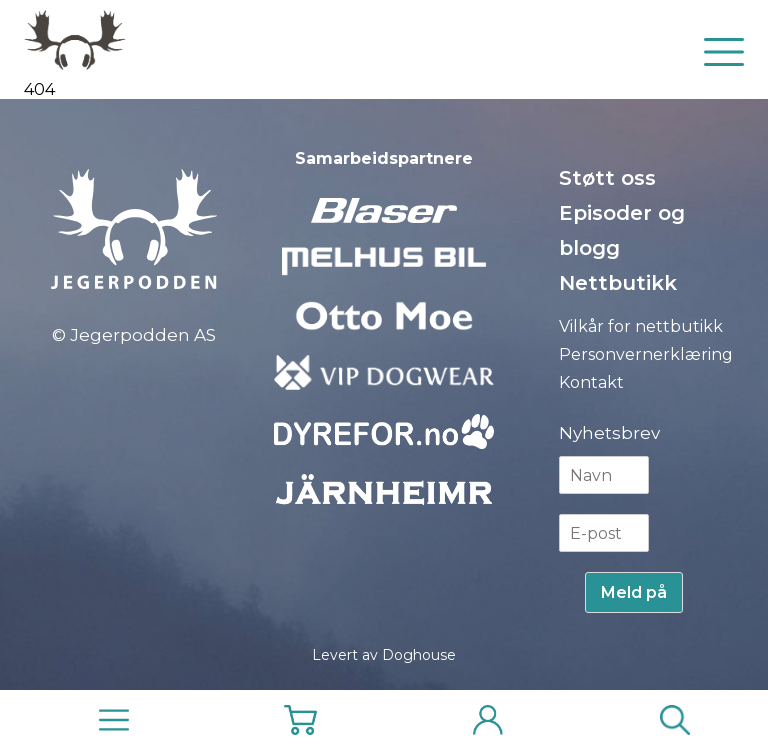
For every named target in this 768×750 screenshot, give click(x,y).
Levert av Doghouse (384, 655)
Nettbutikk (618, 283)
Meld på (634, 592)
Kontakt (591, 382)
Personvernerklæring (646, 354)
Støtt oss (607, 178)
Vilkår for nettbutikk (641, 326)
